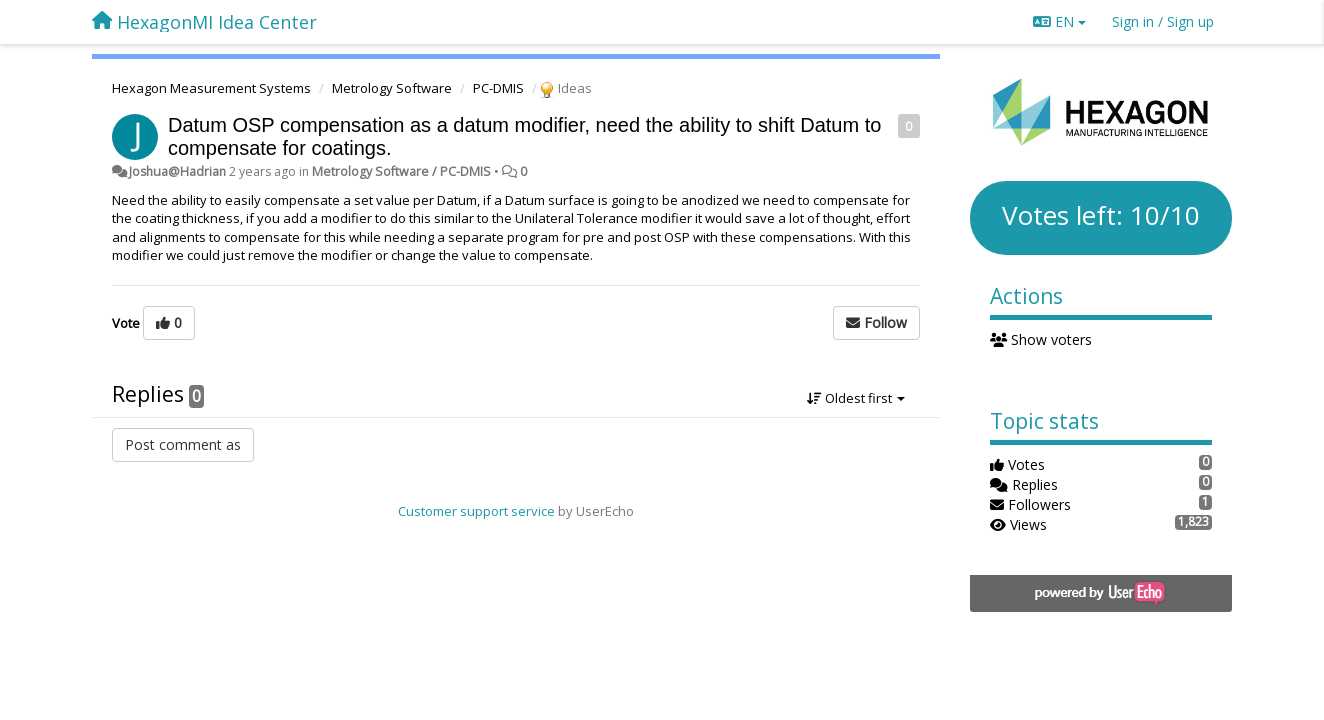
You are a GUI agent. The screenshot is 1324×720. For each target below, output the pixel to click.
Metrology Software (392, 88)
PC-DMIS (498, 88)
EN (1059, 21)
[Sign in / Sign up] (1163, 22)
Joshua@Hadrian (177, 171)
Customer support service (476, 511)
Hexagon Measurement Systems (211, 88)
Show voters (1041, 339)
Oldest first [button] (856, 398)
